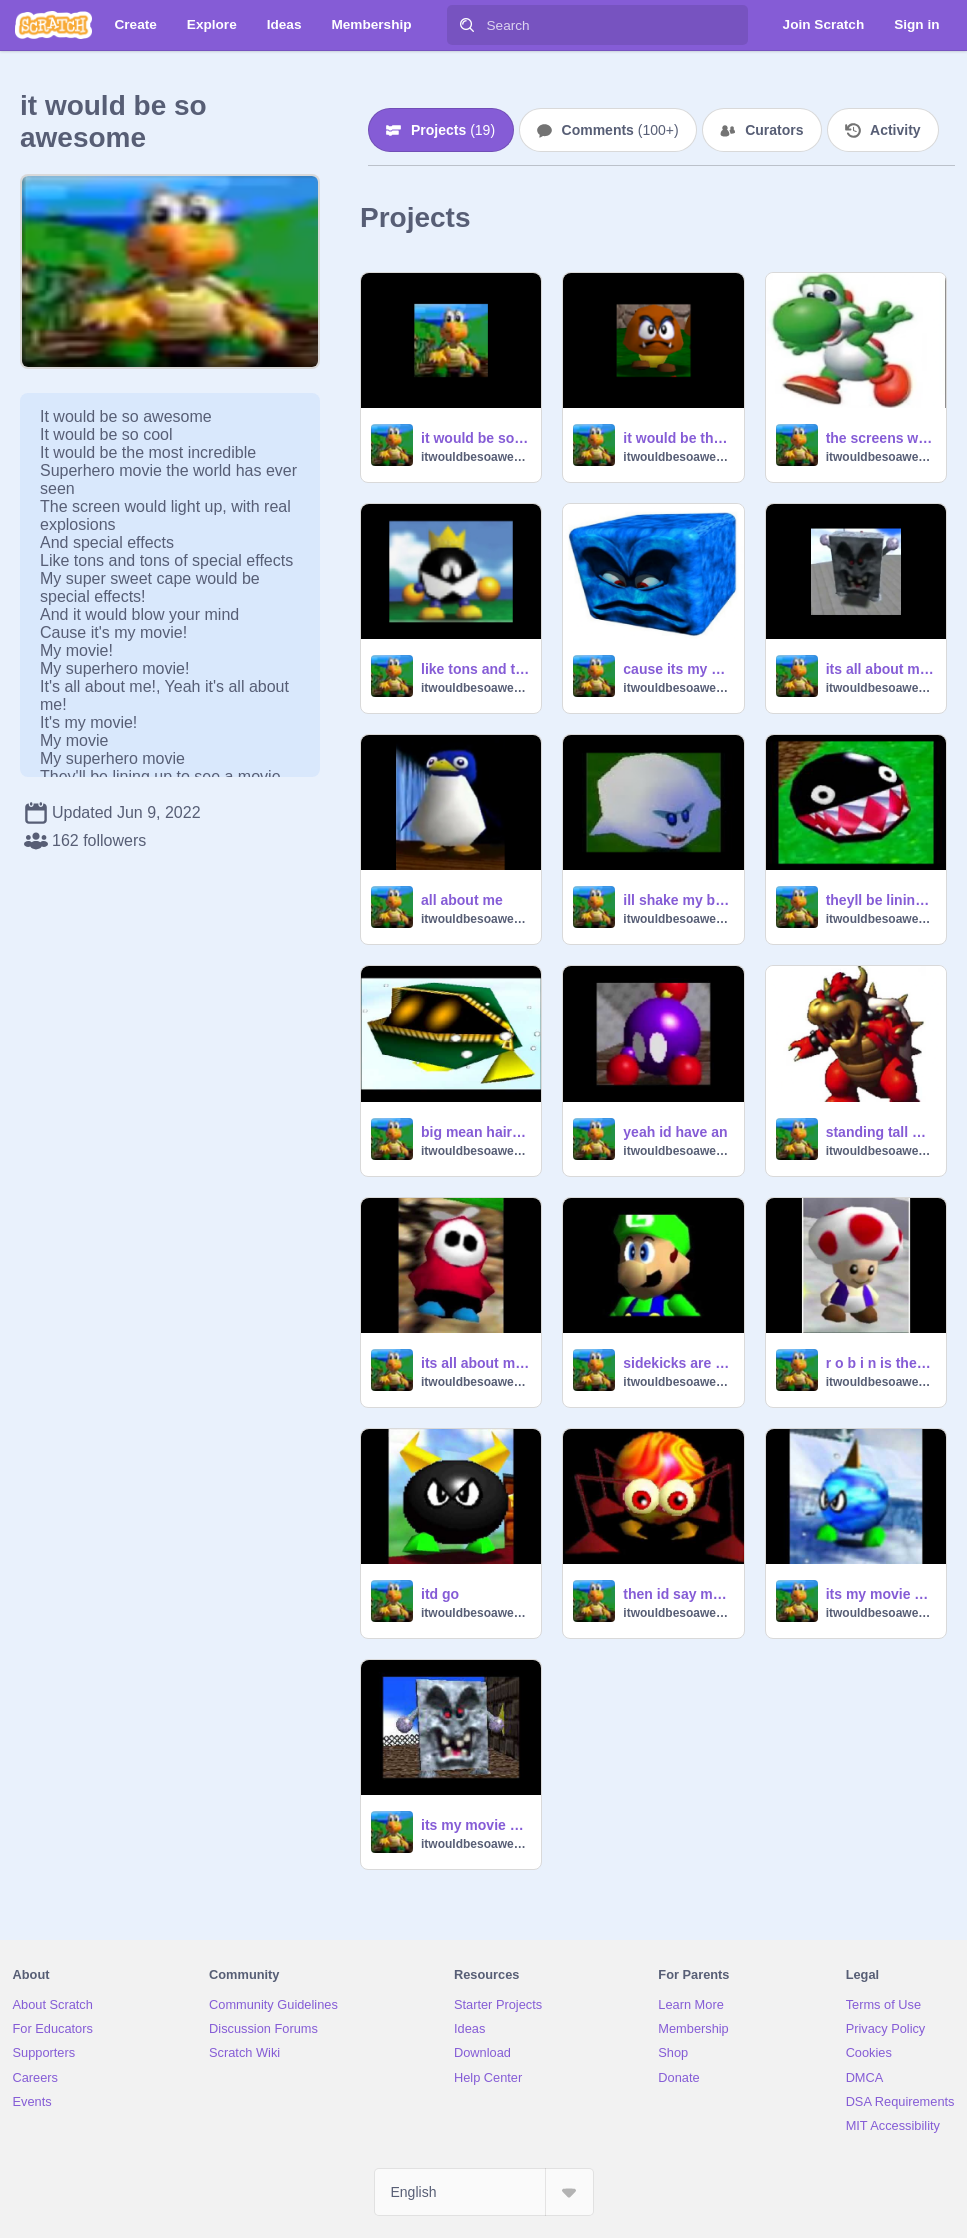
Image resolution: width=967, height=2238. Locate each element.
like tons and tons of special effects (475, 669)
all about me (462, 900)
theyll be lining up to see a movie (880, 900)
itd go (440, 1594)
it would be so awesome (475, 438)
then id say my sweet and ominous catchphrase (677, 1594)
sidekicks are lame (677, 1363)
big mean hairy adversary (475, 1132)
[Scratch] (53, 25)
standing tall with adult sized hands (880, 1132)
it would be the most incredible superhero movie (677, 438)
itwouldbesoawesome (475, 457)
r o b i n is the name (880, 1363)
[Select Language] (484, 2192)
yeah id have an (675, 1132)
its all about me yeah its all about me (880, 669)
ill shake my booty (677, 900)
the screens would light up (880, 438)
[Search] (467, 25)
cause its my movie (677, 669)
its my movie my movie (880, 1594)
